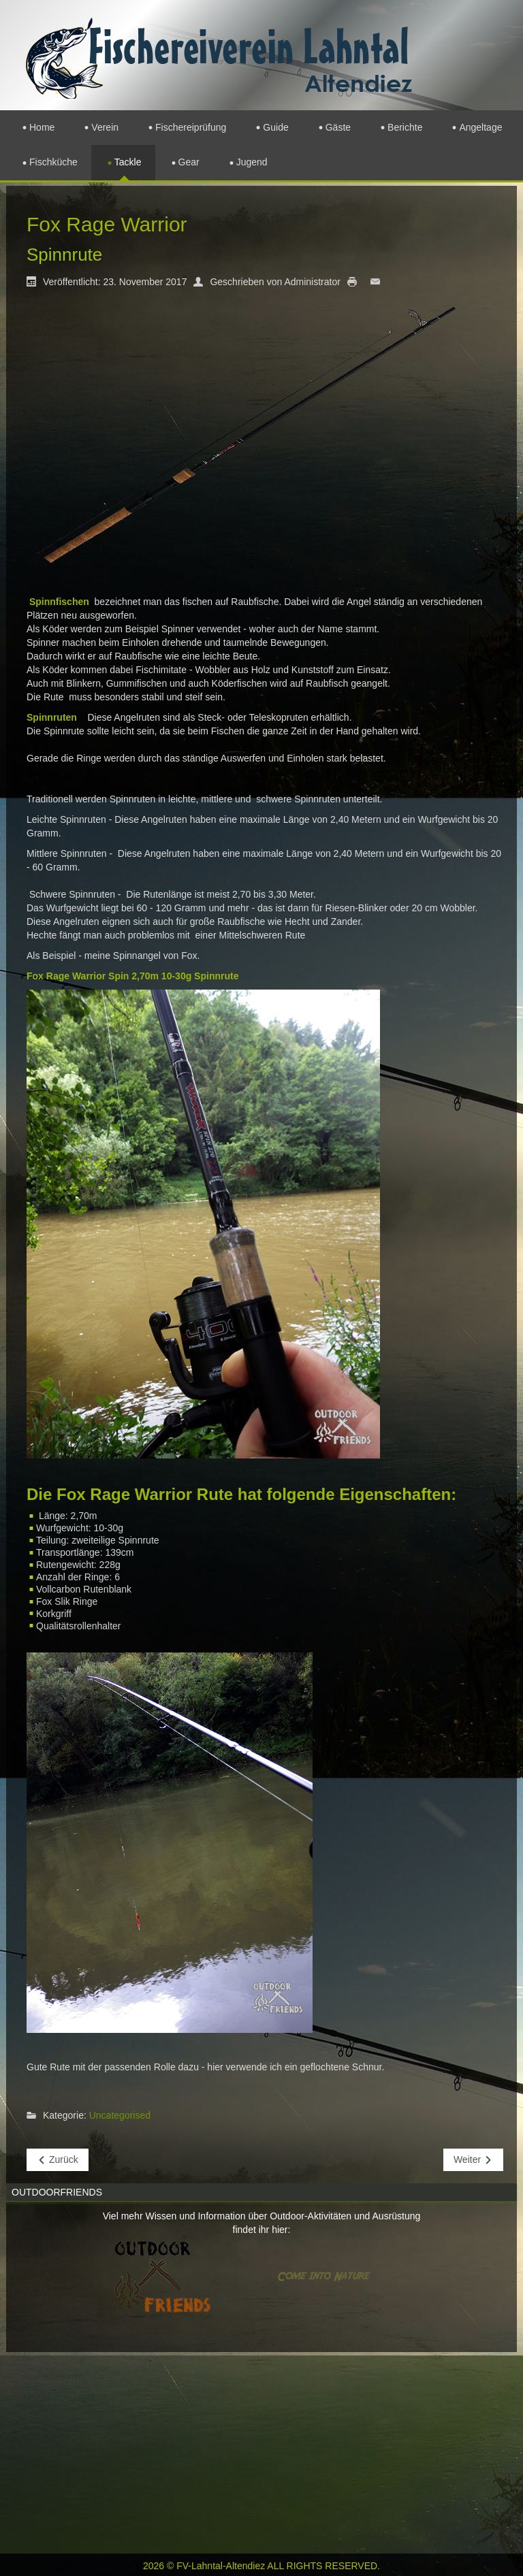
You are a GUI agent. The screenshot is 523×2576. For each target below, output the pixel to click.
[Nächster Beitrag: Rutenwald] (473, 2160)
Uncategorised (119, 2115)
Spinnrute (64, 254)
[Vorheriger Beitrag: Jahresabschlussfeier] (58, 2160)
